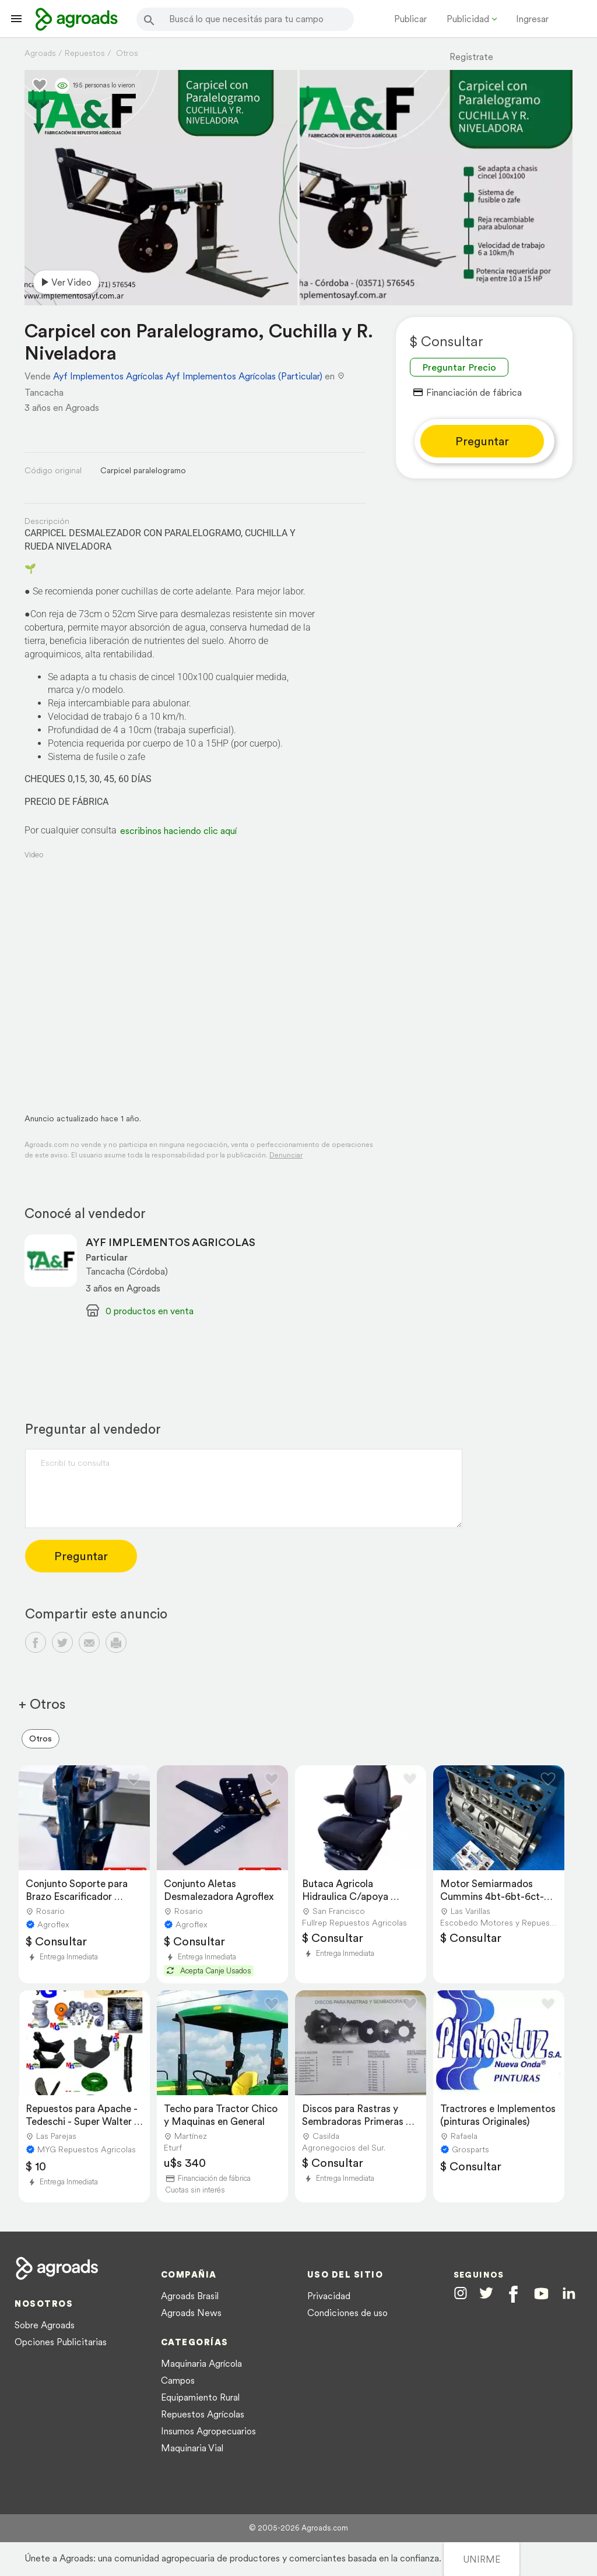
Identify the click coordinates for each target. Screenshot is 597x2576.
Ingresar (532, 18)
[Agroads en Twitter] (486, 2293)
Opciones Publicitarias (61, 2342)
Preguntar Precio (459, 367)
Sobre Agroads (45, 2325)
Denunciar (286, 1154)
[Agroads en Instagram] (460, 2293)
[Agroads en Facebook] (513, 2294)
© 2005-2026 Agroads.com (298, 2528)
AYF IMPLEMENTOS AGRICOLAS (170, 1242)
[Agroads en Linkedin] (568, 2293)
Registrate (471, 56)
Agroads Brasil (190, 2295)
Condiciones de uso (347, 2312)
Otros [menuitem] (40, 1738)
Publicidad (468, 18)
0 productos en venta (150, 1311)
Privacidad (328, 2295)
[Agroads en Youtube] (541, 2293)
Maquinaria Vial (192, 2448)
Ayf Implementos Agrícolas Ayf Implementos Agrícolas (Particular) (187, 376)
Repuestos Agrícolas (202, 2414)
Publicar (410, 18)
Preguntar (482, 441)
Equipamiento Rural (200, 2397)
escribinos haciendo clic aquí (178, 830)
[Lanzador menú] (16, 18)
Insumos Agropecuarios (208, 2431)
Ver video (64, 282)
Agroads (40, 53)
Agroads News (191, 2312)
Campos (178, 2380)
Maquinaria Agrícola (201, 2363)
